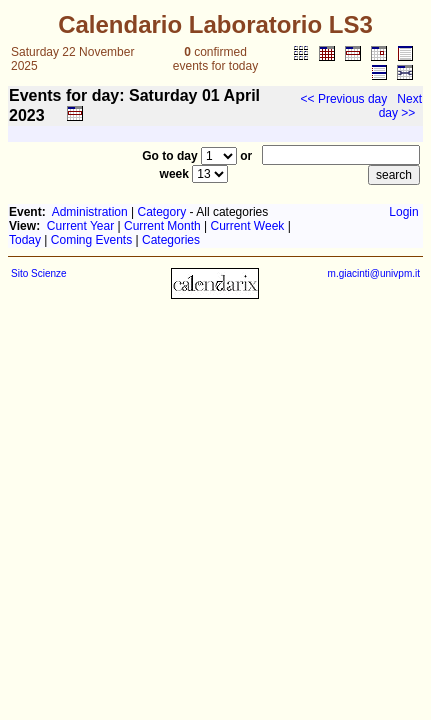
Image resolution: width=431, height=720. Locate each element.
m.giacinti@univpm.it (374, 273)
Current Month (162, 226)
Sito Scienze (39, 273)
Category (162, 212)
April (242, 95)
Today (25, 240)
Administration (90, 212)
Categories (171, 240)
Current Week (248, 226)
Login (403, 212)
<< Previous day (344, 99)
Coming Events (91, 240)
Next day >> (400, 106)
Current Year (80, 226)
